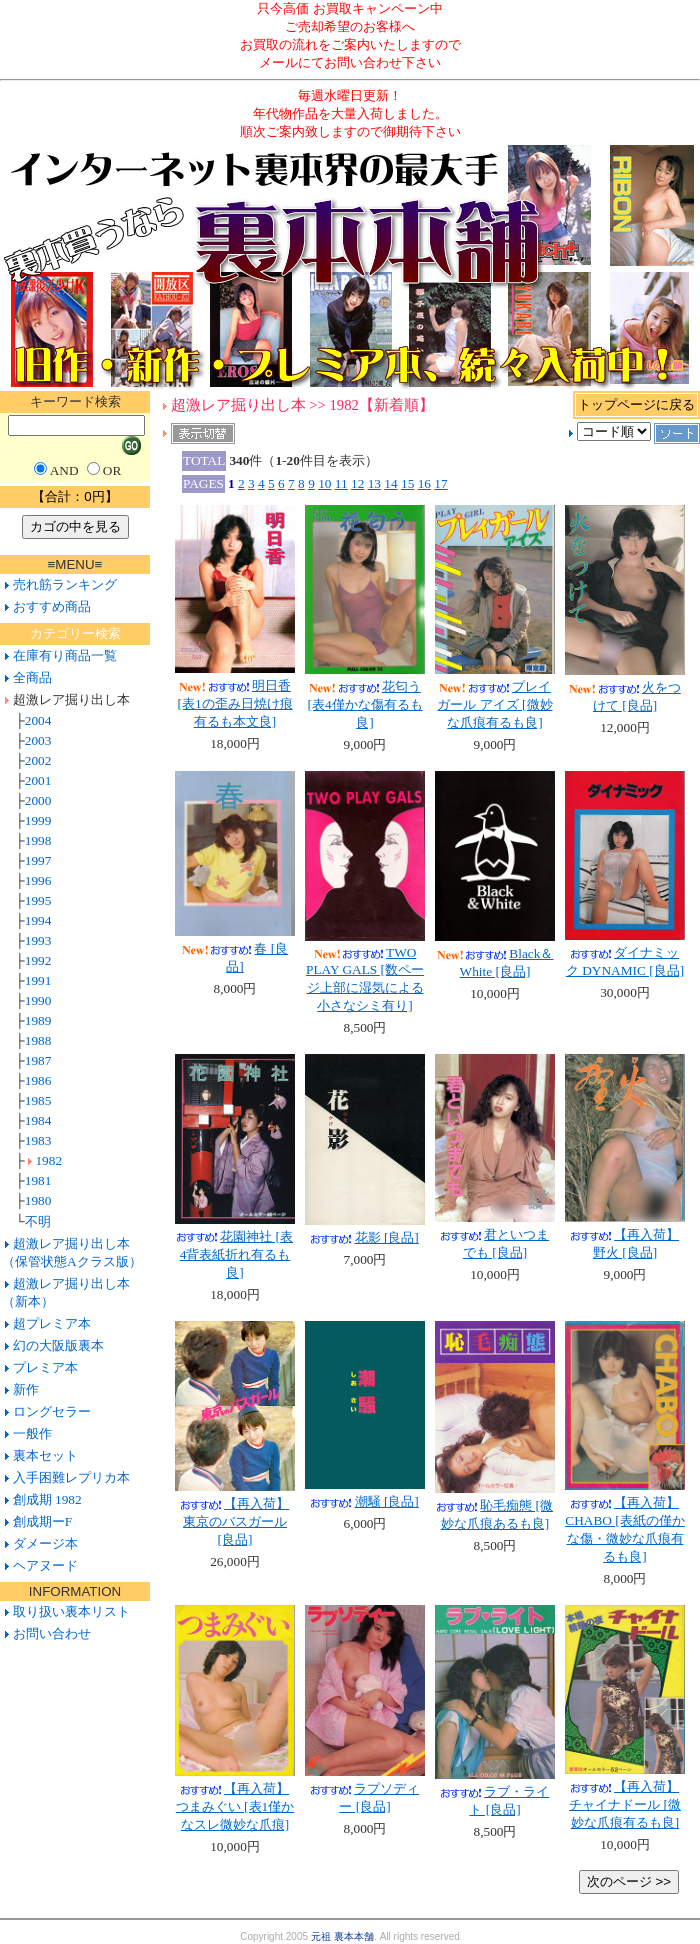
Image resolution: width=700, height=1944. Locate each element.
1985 (38, 1100)
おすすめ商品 (52, 606)
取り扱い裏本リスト (71, 1611)
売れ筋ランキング (65, 584)
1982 (48, 1160)
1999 (38, 820)
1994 (38, 920)
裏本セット (45, 1455)
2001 (38, 780)
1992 (38, 960)
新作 (26, 1389)
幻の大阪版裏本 (58, 1345)
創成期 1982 (47, 1499)
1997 (38, 860)
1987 (38, 1060)
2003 (38, 740)
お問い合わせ (49, 1633)
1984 (38, 1120)
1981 (38, 1180)
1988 (38, 1040)
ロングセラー (52, 1411)
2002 (38, 760)
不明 (38, 1221)
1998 (38, 840)
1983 (38, 1140)
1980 (38, 1200)
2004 (38, 720)
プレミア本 (45, 1367)
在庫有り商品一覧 (65, 655)
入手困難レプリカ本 (71, 1477)
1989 (38, 1020)
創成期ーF (42, 1521)
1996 (38, 880)
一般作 (32, 1433)
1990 (38, 1000)
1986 (38, 1080)
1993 (38, 940)
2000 (38, 800)
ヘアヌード (45, 1565)
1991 (38, 980)
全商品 (32, 677)
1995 (38, 900)
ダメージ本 (45, 1543)
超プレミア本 (52, 1323)
